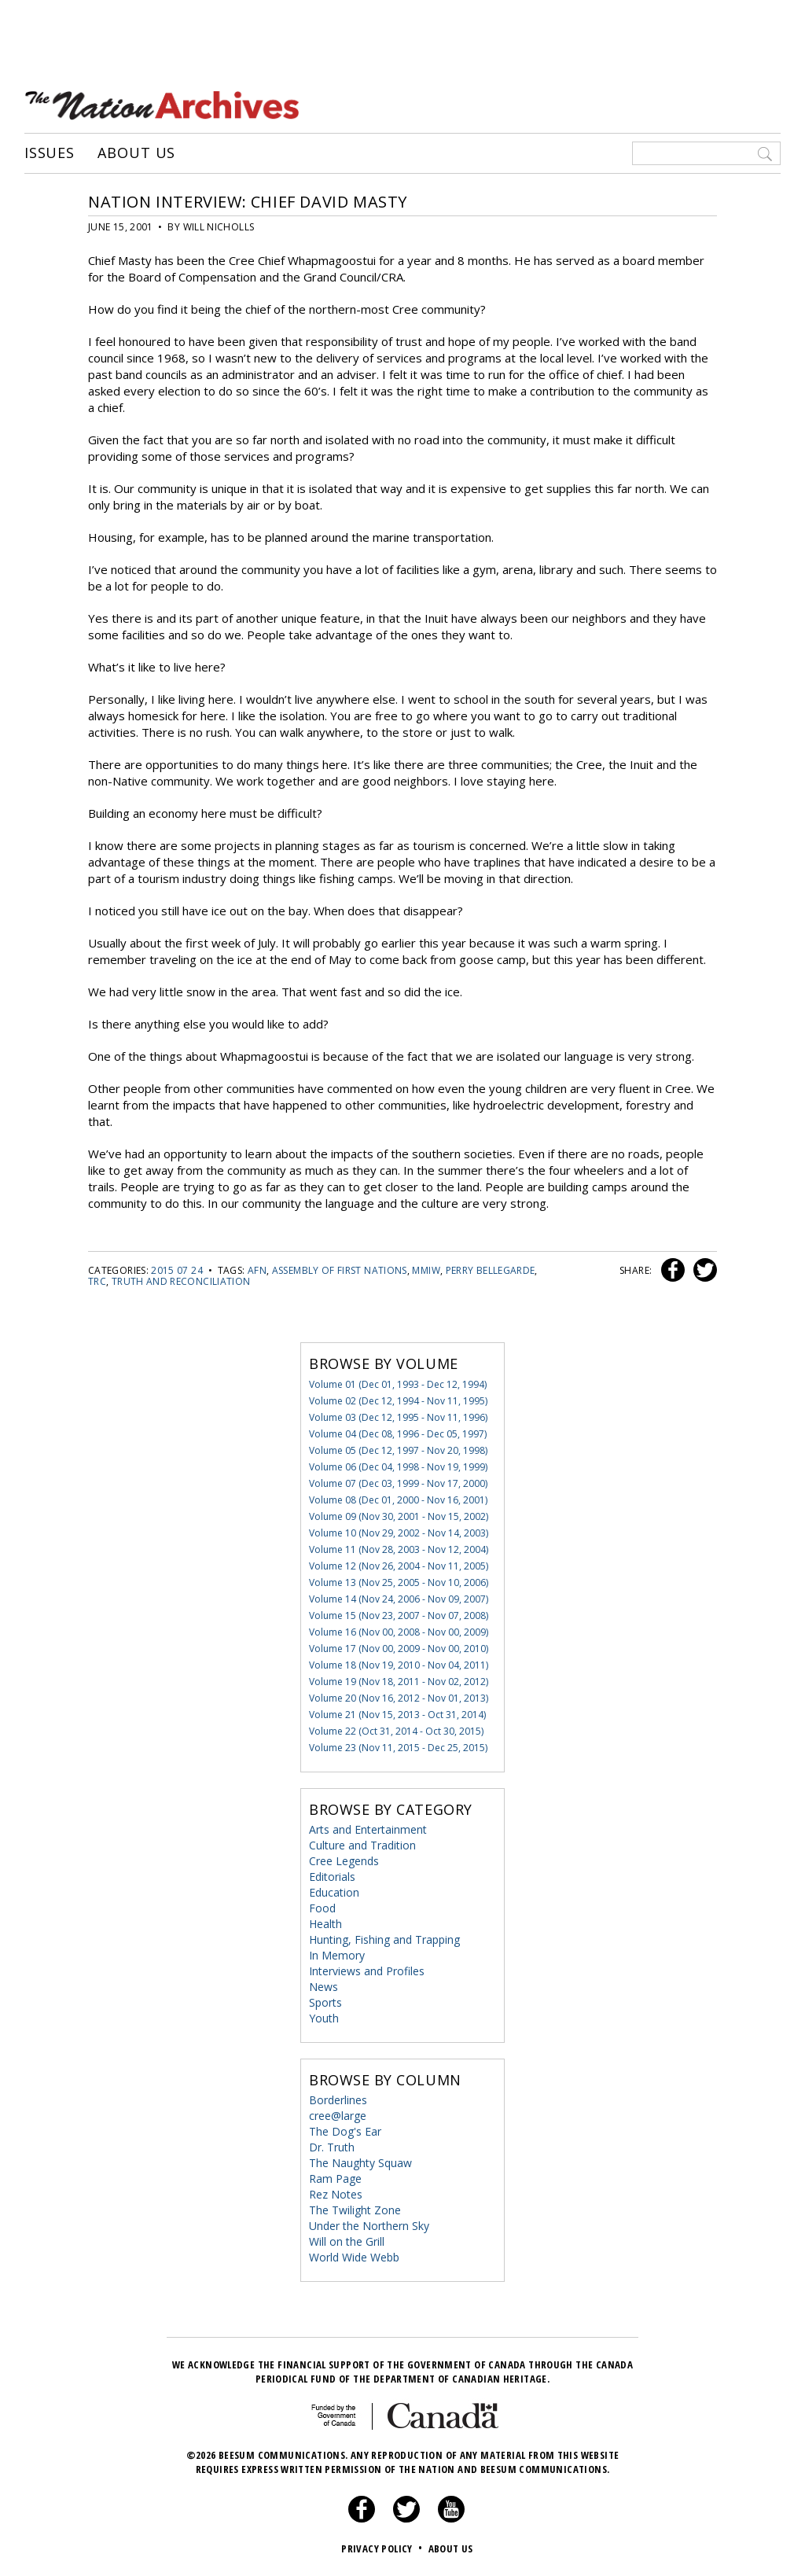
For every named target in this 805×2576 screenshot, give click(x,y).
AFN (257, 1270)
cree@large (337, 2115)
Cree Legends (344, 1860)
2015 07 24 (177, 1270)
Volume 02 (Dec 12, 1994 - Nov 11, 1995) (398, 1401)
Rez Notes (335, 2194)
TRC (97, 1281)
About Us (136, 153)
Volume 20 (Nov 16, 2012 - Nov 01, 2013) (398, 1698)
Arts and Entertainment (368, 1829)
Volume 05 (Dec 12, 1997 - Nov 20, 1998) (398, 1450)
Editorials (332, 1876)
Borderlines (338, 2099)
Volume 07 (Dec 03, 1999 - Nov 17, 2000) (398, 1483)
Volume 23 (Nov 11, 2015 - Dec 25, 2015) (398, 1747)
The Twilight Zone (355, 2209)
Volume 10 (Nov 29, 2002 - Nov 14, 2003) (398, 1533)
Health (325, 1923)
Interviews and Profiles (367, 1970)
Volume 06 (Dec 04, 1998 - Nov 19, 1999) (398, 1467)
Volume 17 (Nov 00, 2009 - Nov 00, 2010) (398, 1648)
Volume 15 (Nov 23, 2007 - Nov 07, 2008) (398, 1615)
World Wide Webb (354, 2257)
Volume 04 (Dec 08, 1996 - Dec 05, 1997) (398, 1434)
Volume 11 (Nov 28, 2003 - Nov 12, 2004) (398, 1549)
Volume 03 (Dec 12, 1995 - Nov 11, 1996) (398, 1417)
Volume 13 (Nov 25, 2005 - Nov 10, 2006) (398, 1582)
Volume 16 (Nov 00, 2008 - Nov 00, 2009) (398, 1632)
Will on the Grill (346, 2241)
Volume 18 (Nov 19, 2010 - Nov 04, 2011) (398, 1665)
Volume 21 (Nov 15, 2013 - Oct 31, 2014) (397, 1714)
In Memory (337, 1955)
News (323, 1986)
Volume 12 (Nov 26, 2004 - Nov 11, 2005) (398, 1566)
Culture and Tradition (362, 1845)
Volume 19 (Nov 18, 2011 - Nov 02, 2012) (398, 1681)
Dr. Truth (332, 2147)
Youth (324, 2018)
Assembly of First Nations (339, 1270)
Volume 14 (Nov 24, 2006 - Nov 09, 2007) (398, 1599)
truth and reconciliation (181, 1281)
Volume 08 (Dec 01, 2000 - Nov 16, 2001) (398, 1500)
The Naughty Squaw (360, 2162)
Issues (49, 153)
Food (322, 1908)
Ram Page (335, 2178)
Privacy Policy (383, 2548)
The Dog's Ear (345, 2131)
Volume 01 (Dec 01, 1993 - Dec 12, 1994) (398, 1384)
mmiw (425, 1270)
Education (334, 1892)
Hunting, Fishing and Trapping (384, 1939)
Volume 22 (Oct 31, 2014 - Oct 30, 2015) (396, 1731)
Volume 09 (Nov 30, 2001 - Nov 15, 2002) (398, 1516)
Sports (325, 2002)
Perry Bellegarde (490, 1270)
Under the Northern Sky (369, 2225)
